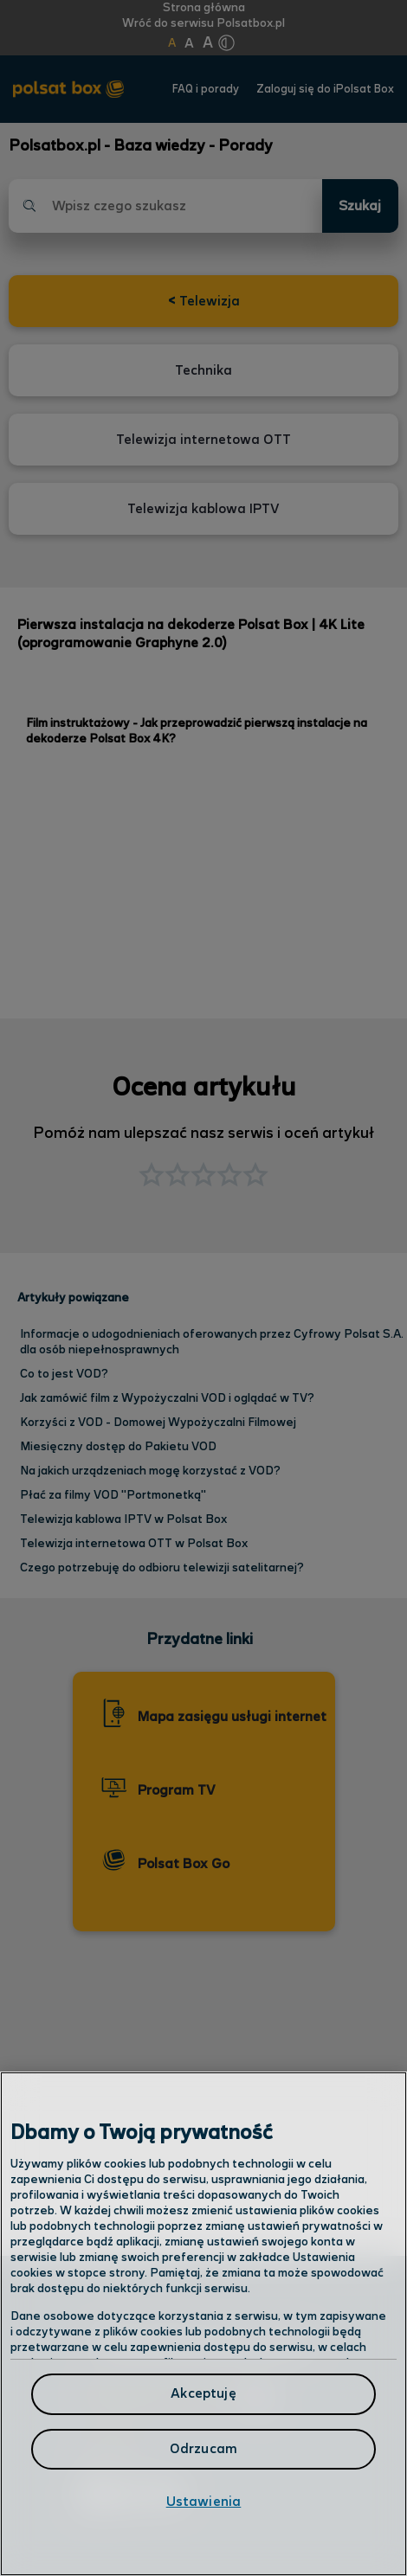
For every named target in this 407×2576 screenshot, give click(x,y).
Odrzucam (203, 2449)
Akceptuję (203, 2394)
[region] (203, 2324)
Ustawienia (204, 2502)
